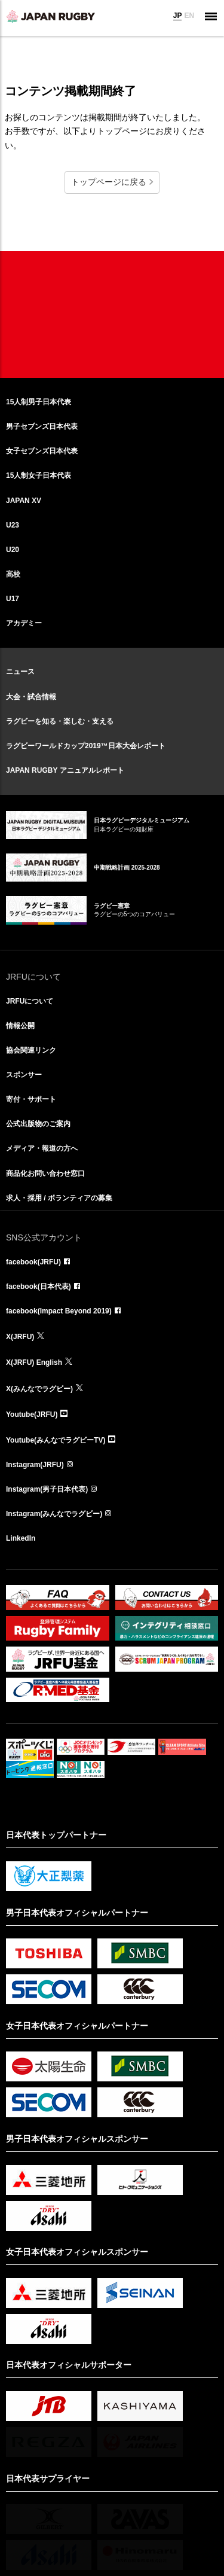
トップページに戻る (108, 182)
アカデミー (24, 623)
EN (189, 15)
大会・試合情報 (31, 697)
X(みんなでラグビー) (39, 1389)
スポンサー (24, 1075)
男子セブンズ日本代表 (42, 426)
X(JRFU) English (34, 1362)
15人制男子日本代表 (38, 402)
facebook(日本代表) (38, 1286)
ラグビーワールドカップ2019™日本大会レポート (85, 746)
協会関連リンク (31, 1050)
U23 (12, 525)
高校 (13, 574)
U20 (12, 549)
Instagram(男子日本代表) (47, 1489)
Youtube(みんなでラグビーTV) (55, 1440)
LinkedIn (20, 1538)
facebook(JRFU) (33, 1262)
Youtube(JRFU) (31, 1414)
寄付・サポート (31, 1099)
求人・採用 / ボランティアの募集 (59, 1198)
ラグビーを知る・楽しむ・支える (59, 721)
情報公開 (20, 1026)
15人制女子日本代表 (38, 475)
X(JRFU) (20, 1337)
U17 (12, 599)
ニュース (20, 671)
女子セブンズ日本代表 (42, 451)
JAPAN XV (23, 500)
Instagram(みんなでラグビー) (54, 1514)
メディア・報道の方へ (42, 1148)
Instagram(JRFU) (35, 1465)
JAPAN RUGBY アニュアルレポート (65, 770)
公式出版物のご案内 (38, 1124)
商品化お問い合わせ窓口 (45, 1173)
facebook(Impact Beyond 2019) (59, 1311)
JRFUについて (29, 1001)
